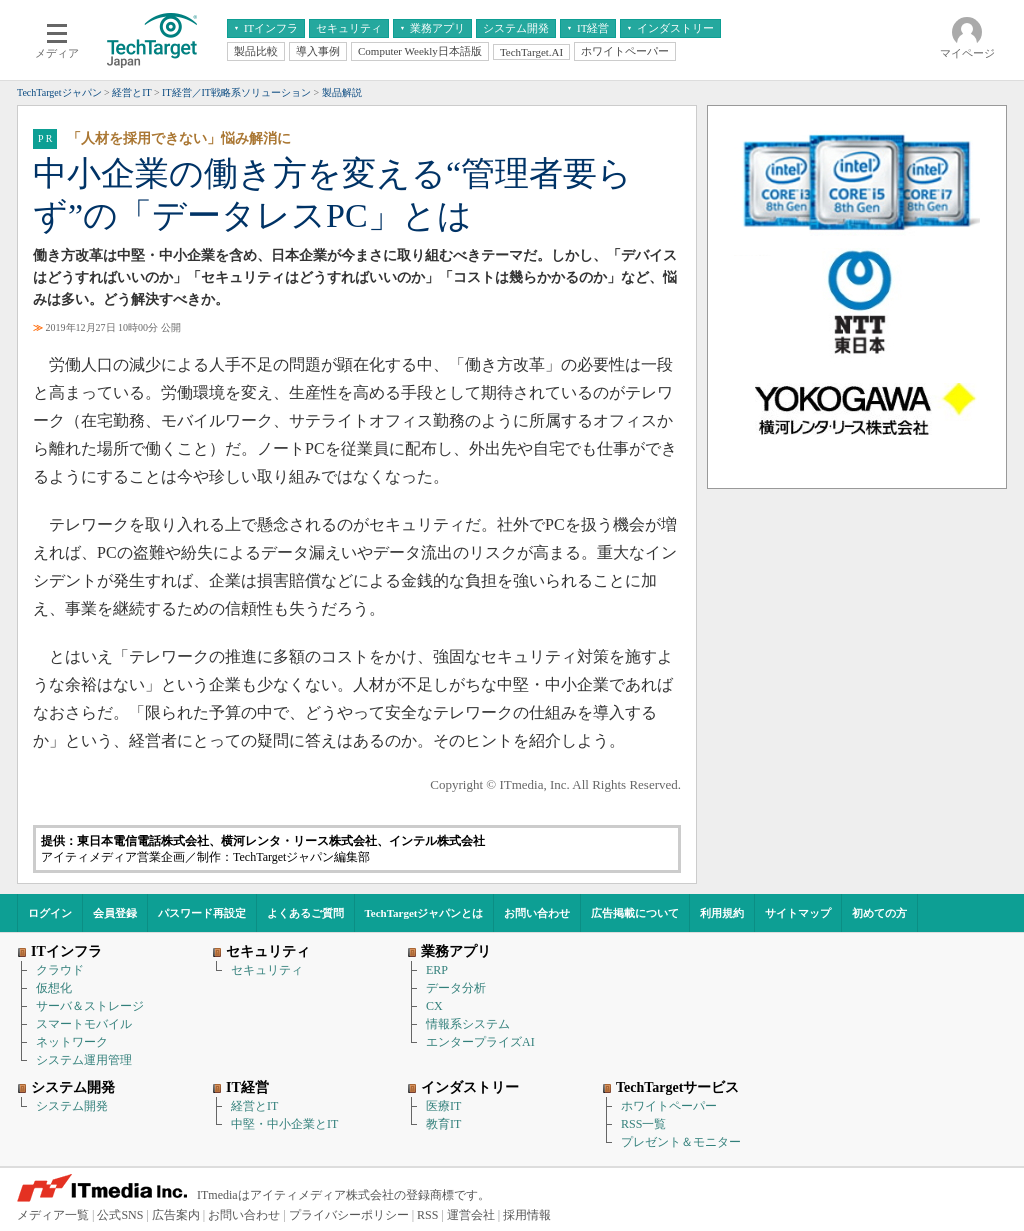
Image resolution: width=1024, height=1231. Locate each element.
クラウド (60, 970)
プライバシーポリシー (349, 1215)
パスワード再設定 (202, 913)
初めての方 (879, 913)
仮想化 (54, 988)
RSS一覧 (643, 1124)
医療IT (443, 1106)
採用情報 (527, 1215)
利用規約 (722, 913)
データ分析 (456, 988)
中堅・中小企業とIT (284, 1124)
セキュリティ (267, 970)
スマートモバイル (84, 1024)
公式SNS (120, 1215)
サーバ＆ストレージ (90, 1006)
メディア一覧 (53, 1215)
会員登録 (115, 913)
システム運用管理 (84, 1060)
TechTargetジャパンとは (424, 913)
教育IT (443, 1124)
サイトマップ (798, 913)
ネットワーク (72, 1042)
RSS (427, 1215)
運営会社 (471, 1215)
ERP (437, 970)
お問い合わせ (537, 913)
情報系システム (468, 1024)
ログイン (50, 913)
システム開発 (72, 1106)
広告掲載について (635, 913)
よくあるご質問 (305, 913)
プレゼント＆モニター (681, 1142)
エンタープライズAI (480, 1042)
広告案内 (176, 1215)
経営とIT (254, 1106)
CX (434, 1006)
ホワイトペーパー (669, 1106)
